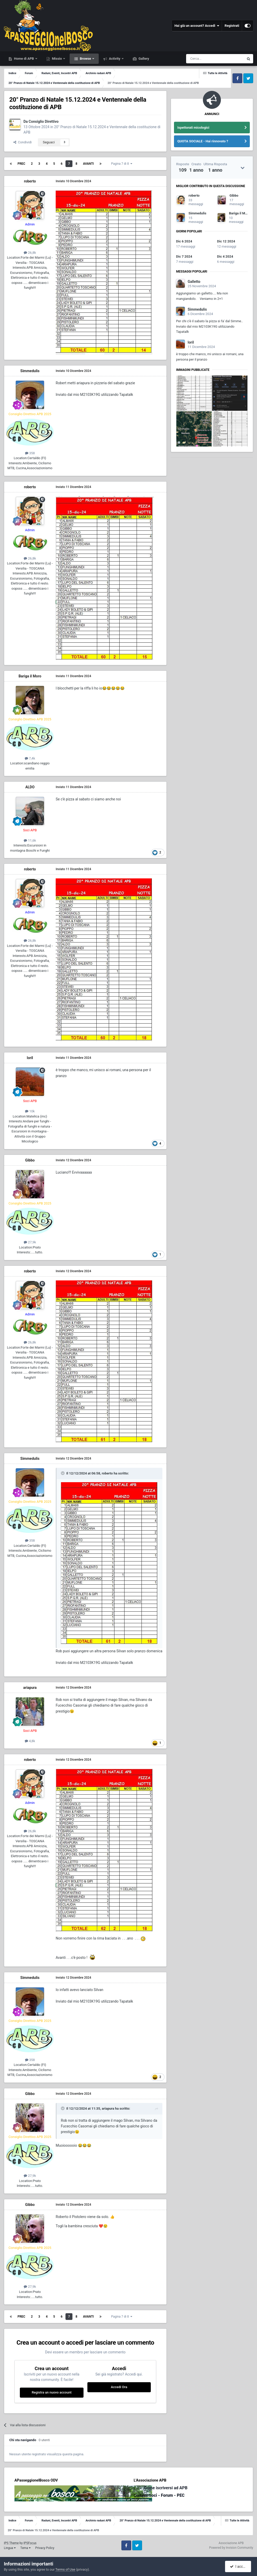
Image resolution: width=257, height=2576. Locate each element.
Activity (114, 58)
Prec (21, 163)
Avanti (88, 163)
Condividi (22, 142)
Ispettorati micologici (193, 127)
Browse (85, 58)
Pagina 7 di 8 (121, 163)
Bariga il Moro (30, 676)
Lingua (10, 2548)
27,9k (30, 1242)
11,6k (30, 840)
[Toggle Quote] (63, 1473)
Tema (25, 2548)
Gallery (143, 58)
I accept (238, 2566)
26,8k (30, 253)
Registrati (232, 26)
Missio (57, 58)
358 (30, 453)
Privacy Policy (44, 2548)
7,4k (30, 758)
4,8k (30, 1741)
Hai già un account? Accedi (197, 25)
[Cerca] (201, 58)
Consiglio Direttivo (44, 121)
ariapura (30, 1688)
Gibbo (30, 1160)
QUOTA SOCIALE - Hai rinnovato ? (202, 141)
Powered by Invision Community (231, 2547)
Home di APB (24, 58)
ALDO (30, 787)
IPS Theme (11, 2543)
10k (30, 1111)
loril (30, 1058)
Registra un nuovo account (52, 2392)
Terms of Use (65, 2569)
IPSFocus (29, 2543)
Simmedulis (29, 371)
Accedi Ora (119, 2387)
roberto (30, 181)
